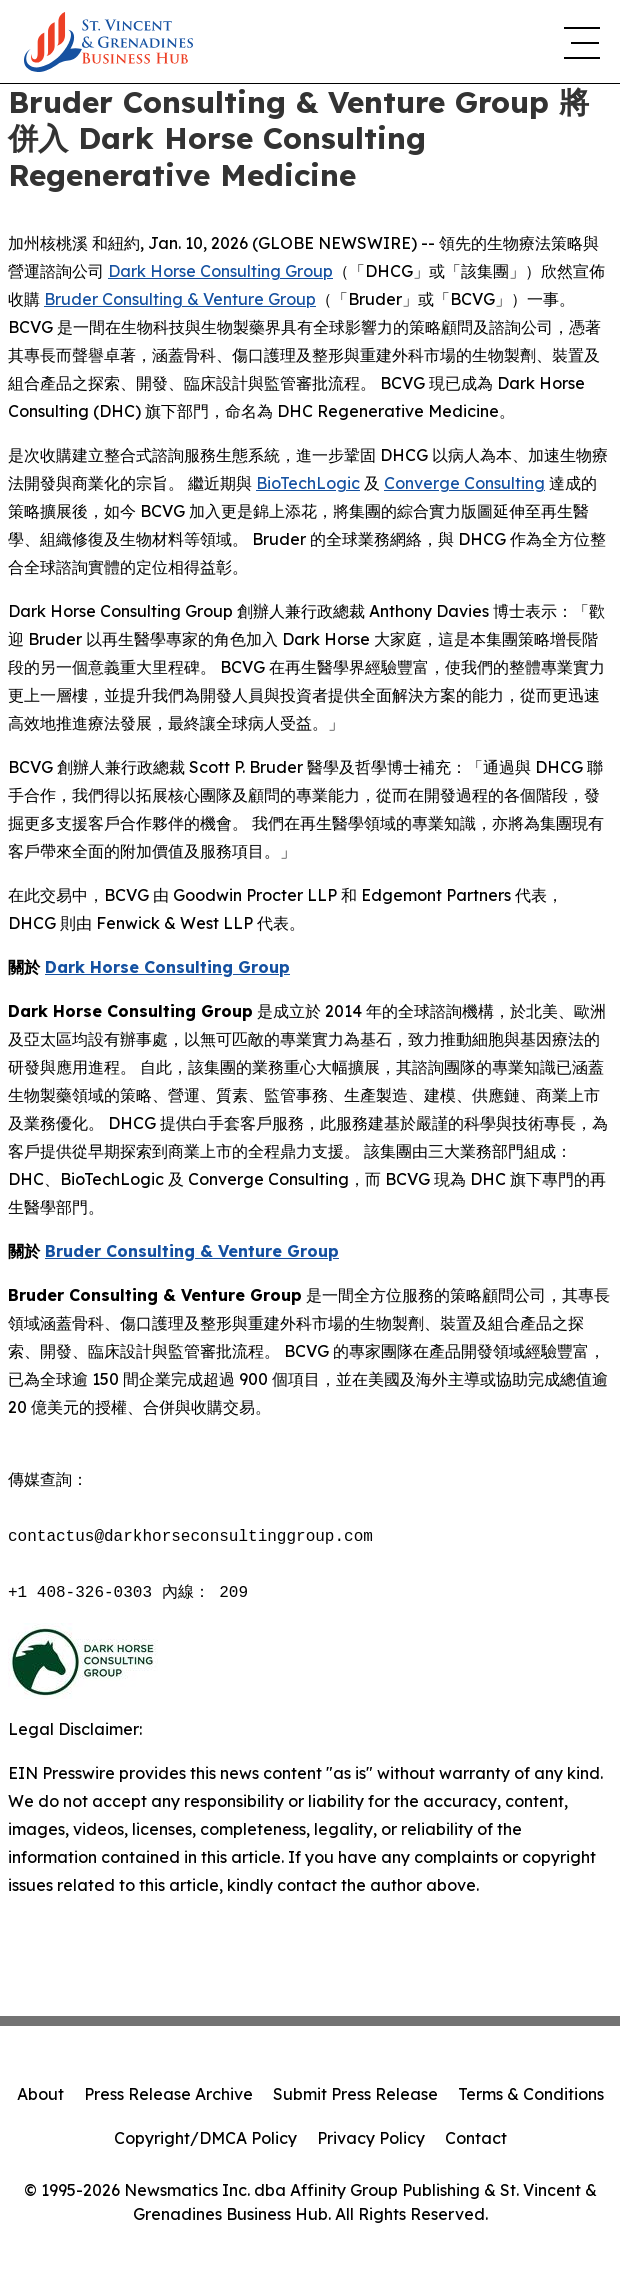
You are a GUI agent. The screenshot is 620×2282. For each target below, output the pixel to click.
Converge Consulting (464, 483)
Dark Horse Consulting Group (220, 271)
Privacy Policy (371, 2138)
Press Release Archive (168, 2094)
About (40, 2094)
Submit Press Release (355, 2094)
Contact (476, 2138)
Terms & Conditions (531, 2094)
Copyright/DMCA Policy (205, 2138)
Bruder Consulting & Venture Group (180, 299)
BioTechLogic (308, 483)
